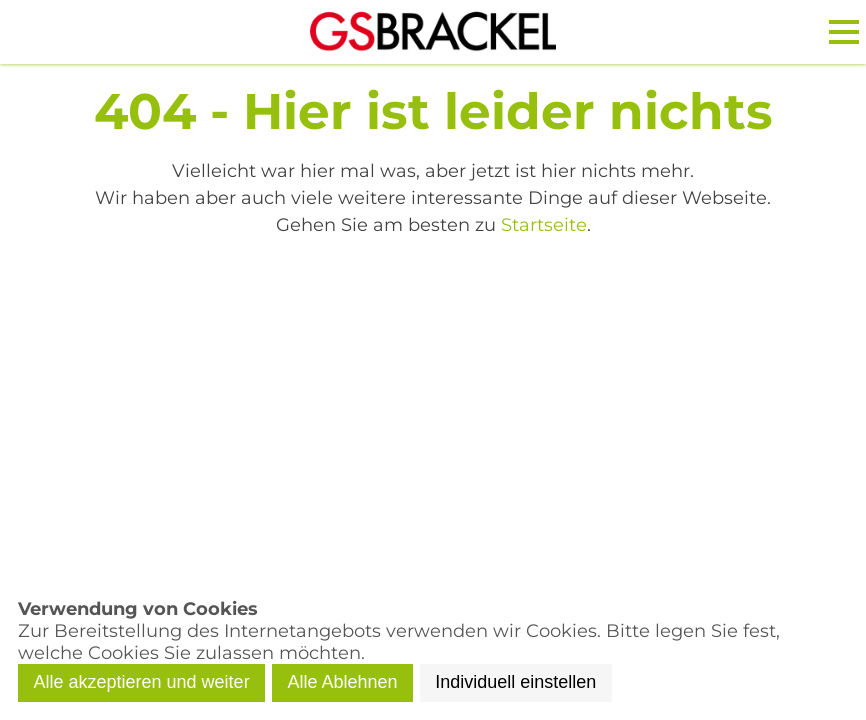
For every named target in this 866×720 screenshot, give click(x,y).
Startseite (544, 225)
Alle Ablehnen (342, 682)
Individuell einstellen (515, 682)
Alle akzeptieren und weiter (142, 682)
